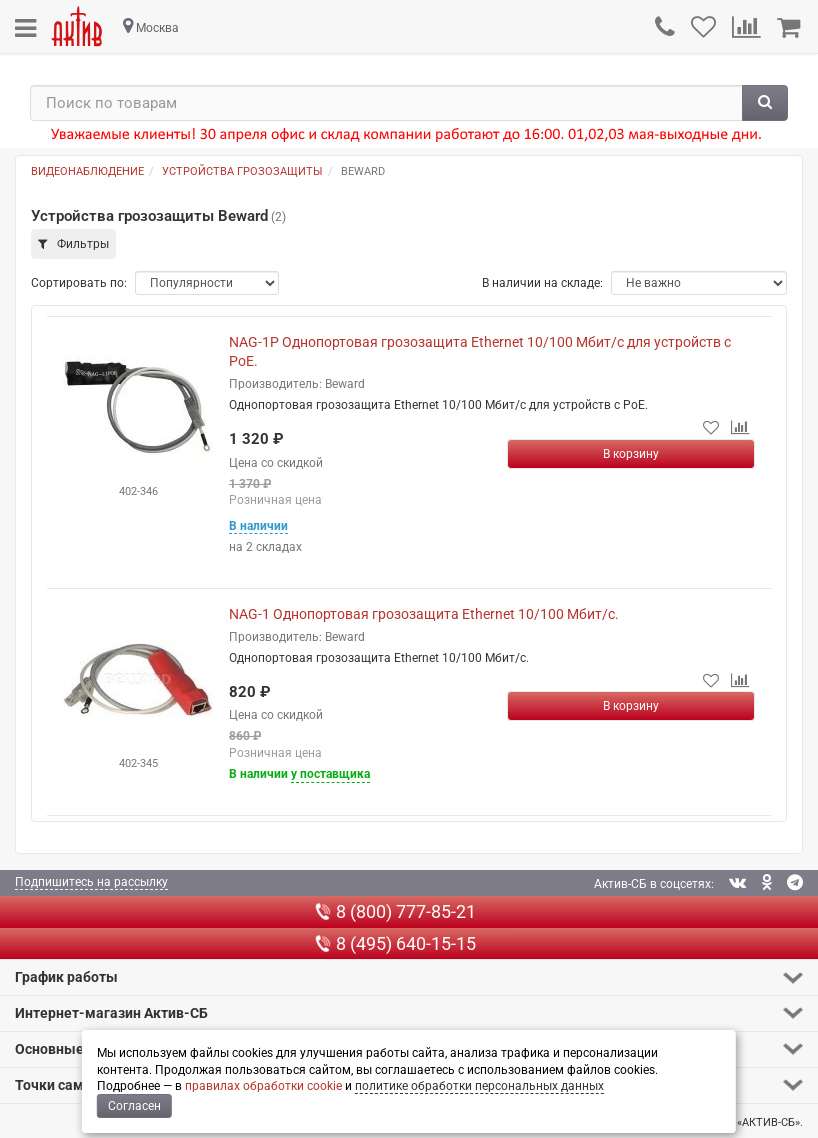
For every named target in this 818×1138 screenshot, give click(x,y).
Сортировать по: (79, 283)
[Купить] (631, 454)
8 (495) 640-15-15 (395, 943)
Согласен (134, 1106)
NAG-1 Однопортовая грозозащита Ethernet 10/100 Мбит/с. (424, 614)
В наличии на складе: (542, 283)
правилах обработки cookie (263, 1086)
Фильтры (73, 244)
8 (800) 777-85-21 (395, 911)
